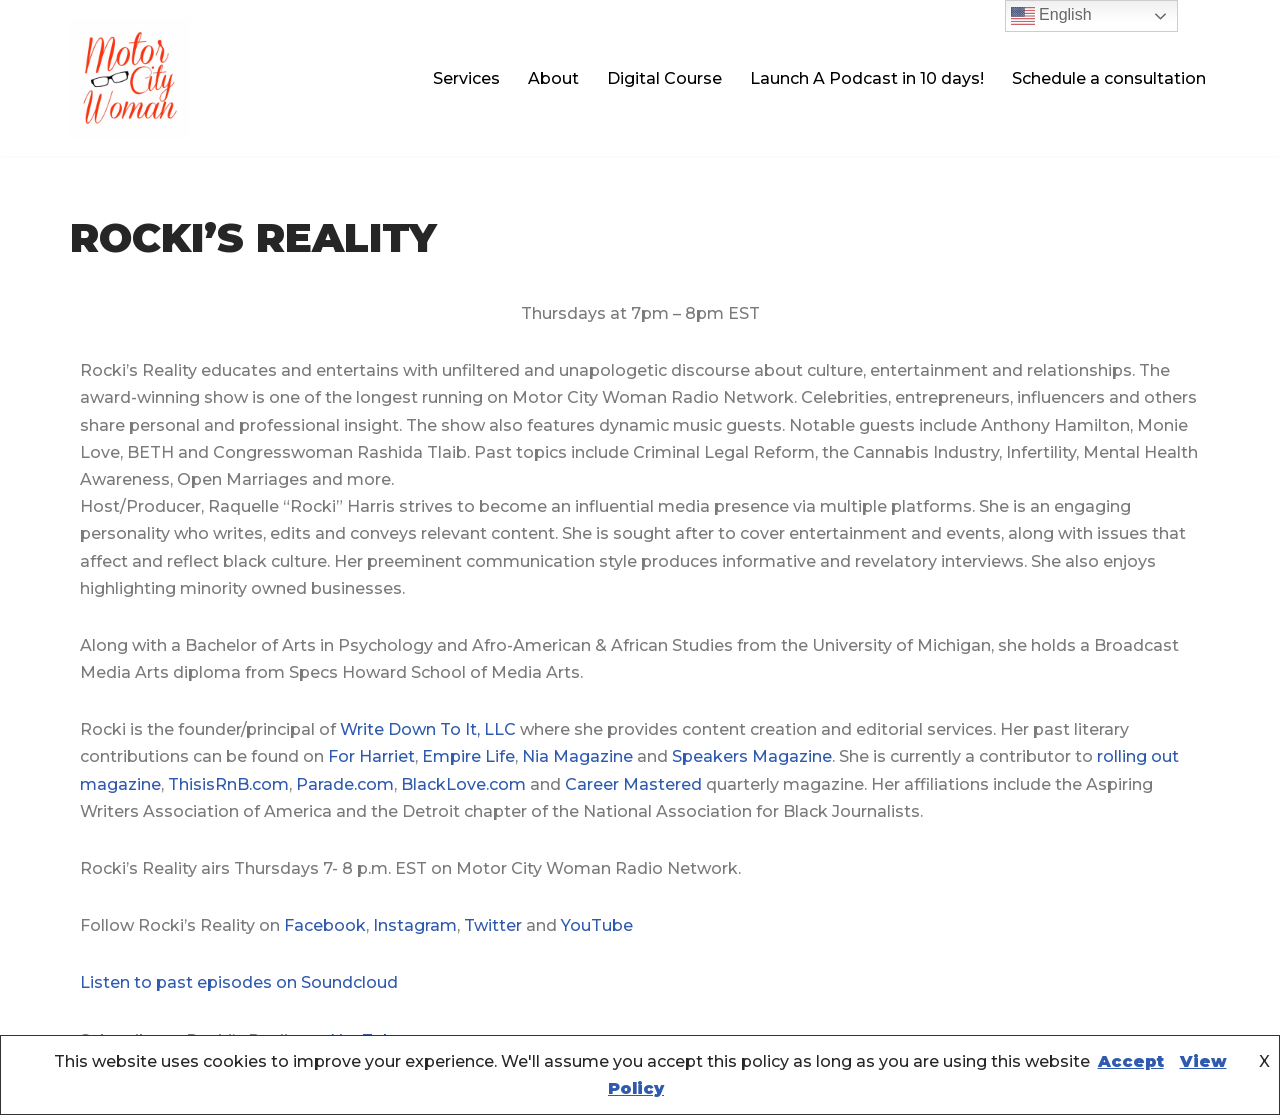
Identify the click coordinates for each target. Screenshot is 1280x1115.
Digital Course (664, 78)
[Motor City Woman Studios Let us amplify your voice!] (130, 78)
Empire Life (468, 756)
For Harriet (371, 756)
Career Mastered (633, 784)
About (553, 78)
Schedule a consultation (1109, 78)
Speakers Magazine (752, 756)
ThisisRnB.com (228, 784)
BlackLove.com (463, 784)
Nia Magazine (577, 756)
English (1051, 16)
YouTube (597, 925)
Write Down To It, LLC (428, 729)
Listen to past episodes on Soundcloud (239, 982)
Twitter (493, 925)
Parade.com (345, 784)
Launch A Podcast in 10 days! (867, 78)
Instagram (415, 925)
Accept (1131, 1061)
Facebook (325, 925)
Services (466, 78)
